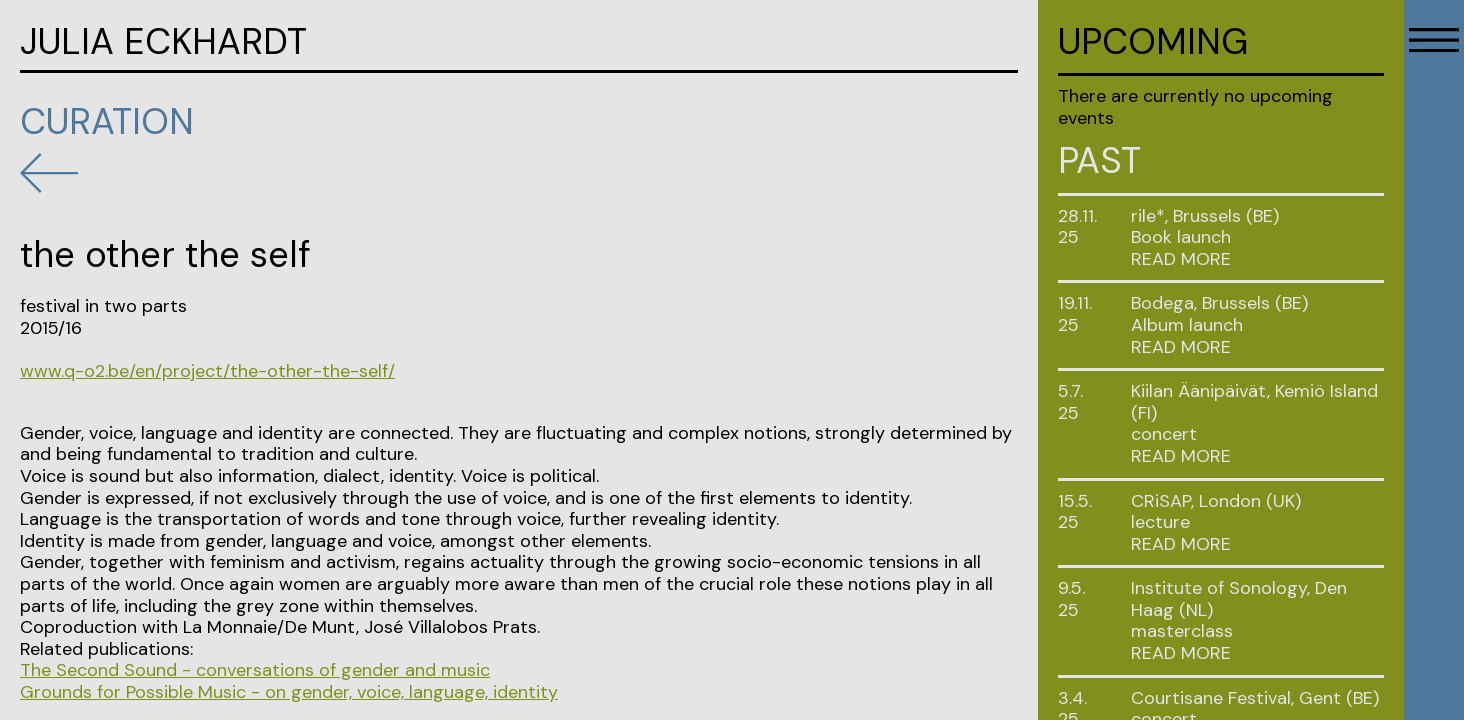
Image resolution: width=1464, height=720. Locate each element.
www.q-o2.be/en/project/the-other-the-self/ (207, 371)
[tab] (1257, 260)
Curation (107, 121)
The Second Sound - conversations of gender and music (255, 670)
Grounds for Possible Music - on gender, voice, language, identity (289, 692)
